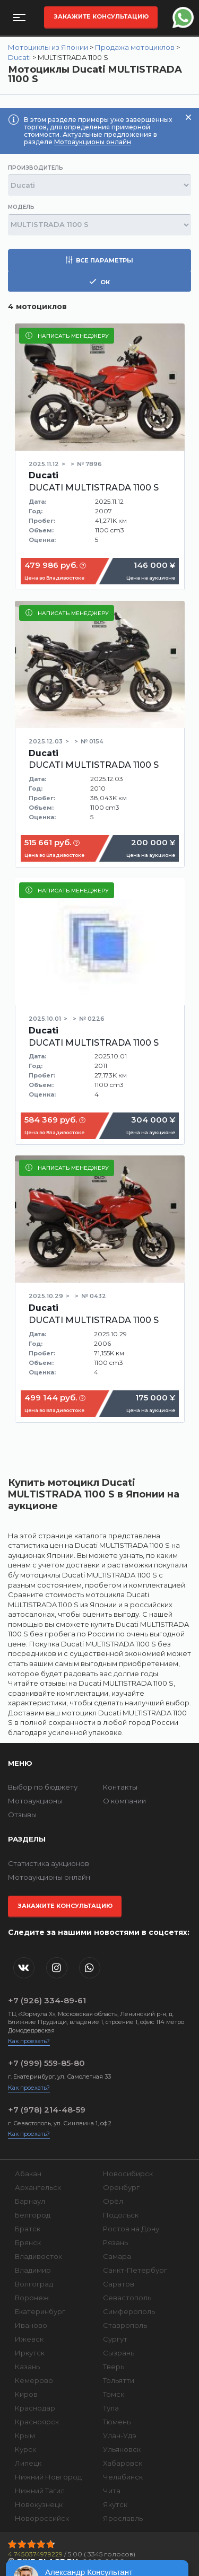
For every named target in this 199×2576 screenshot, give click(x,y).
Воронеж (32, 2297)
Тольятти (118, 2380)
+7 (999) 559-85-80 (46, 2063)
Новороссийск (42, 2518)
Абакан (28, 2173)
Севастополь (127, 2297)
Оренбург (121, 2187)
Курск (25, 2449)
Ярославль (123, 2518)
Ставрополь (125, 2325)
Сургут (115, 2339)
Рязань (115, 2242)
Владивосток (38, 2256)
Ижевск (29, 2339)
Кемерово (34, 2380)
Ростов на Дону (131, 2228)
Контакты (120, 1787)
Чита (111, 2490)
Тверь (113, 2366)
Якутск (115, 2504)
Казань (27, 2366)
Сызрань (118, 2353)
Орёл (113, 2201)
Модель (21, 207)
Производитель (35, 167)
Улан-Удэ (119, 2435)
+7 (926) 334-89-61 (47, 2000)
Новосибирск (128, 2173)
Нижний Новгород (48, 2477)
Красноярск (37, 2421)
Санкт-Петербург (135, 2270)
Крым (25, 2435)
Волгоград (34, 2284)
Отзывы (22, 1814)
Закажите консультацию (101, 16)
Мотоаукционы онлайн (92, 142)
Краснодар (35, 2408)
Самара (117, 2256)
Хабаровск (122, 2463)
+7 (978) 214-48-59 (46, 2110)
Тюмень (117, 2421)
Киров (26, 2394)
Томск (113, 2394)
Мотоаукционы (35, 1801)
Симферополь (129, 2311)
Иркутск (30, 2353)
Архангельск (38, 2187)
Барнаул (30, 2201)
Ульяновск (122, 2449)
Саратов (118, 2284)
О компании (124, 1801)
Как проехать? (29, 2041)
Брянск (28, 2242)
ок (99, 282)
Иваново (31, 2325)
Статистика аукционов (48, 1863)
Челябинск (123, 2477)
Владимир (33, 2270)
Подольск (121, 2215)
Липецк (28, 2463)
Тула (111, 2408)
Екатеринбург (40, 2311)
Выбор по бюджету (42, 1787)
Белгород (32, 2215)
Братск (27, 2228)
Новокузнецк (39, 2504)
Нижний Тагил (40, 2490)
